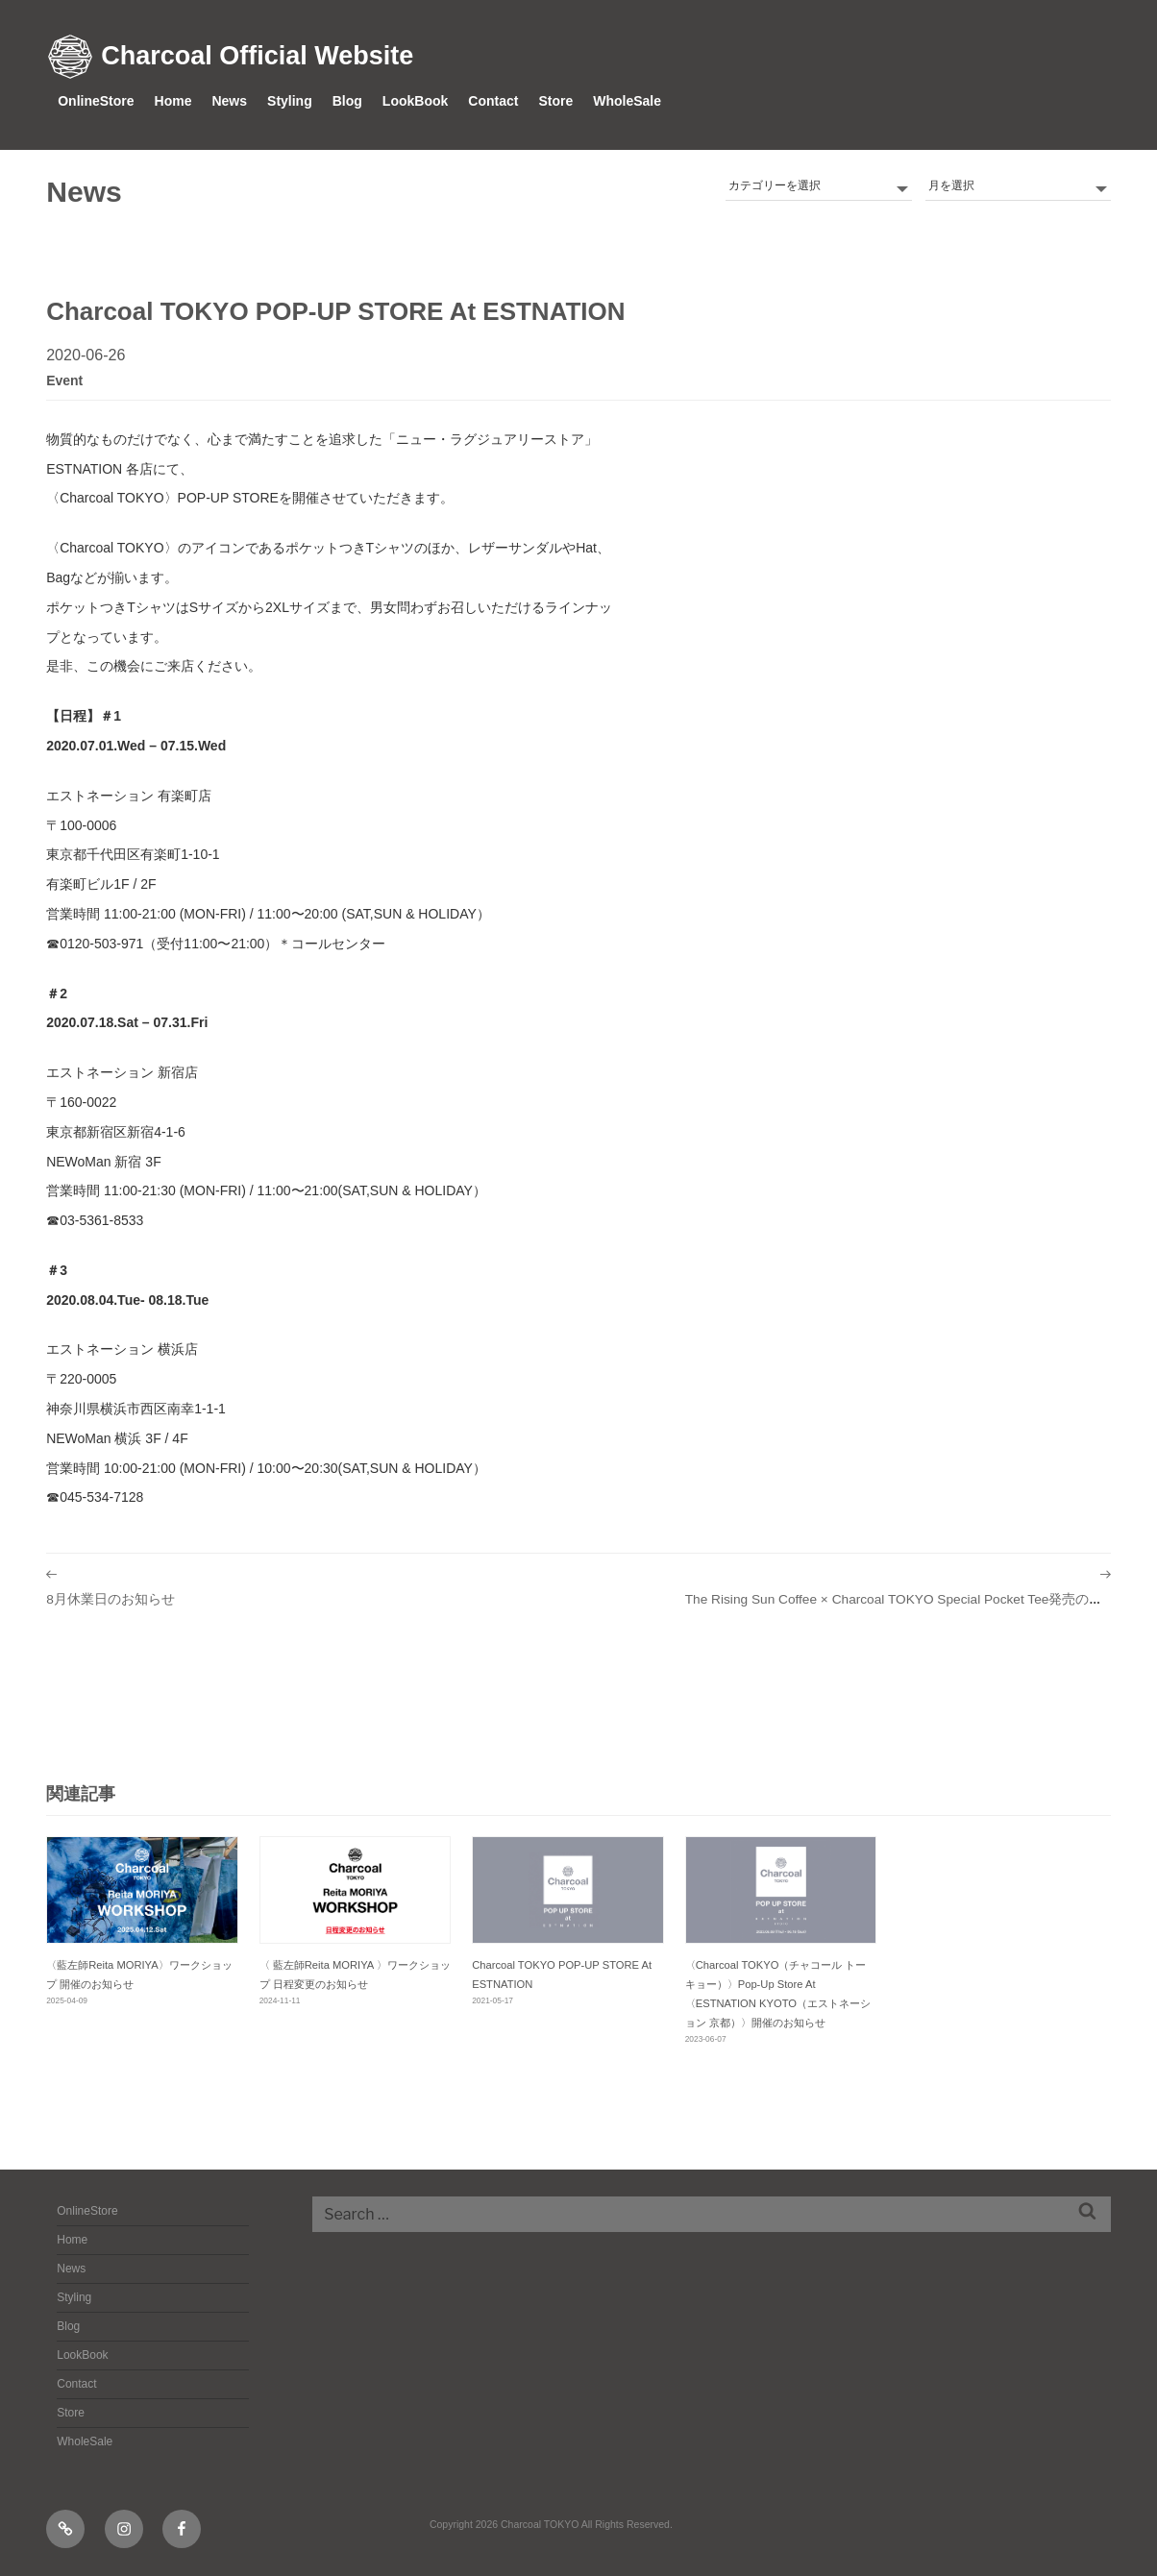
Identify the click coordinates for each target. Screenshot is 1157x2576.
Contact (493, 101)
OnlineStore (96, 101)
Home (173, 101)
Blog (347, 101)
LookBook (415, 101)
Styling (289, 101)
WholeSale (627, 101)
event (64, 380)
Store (555, 101)
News (229, 101)
